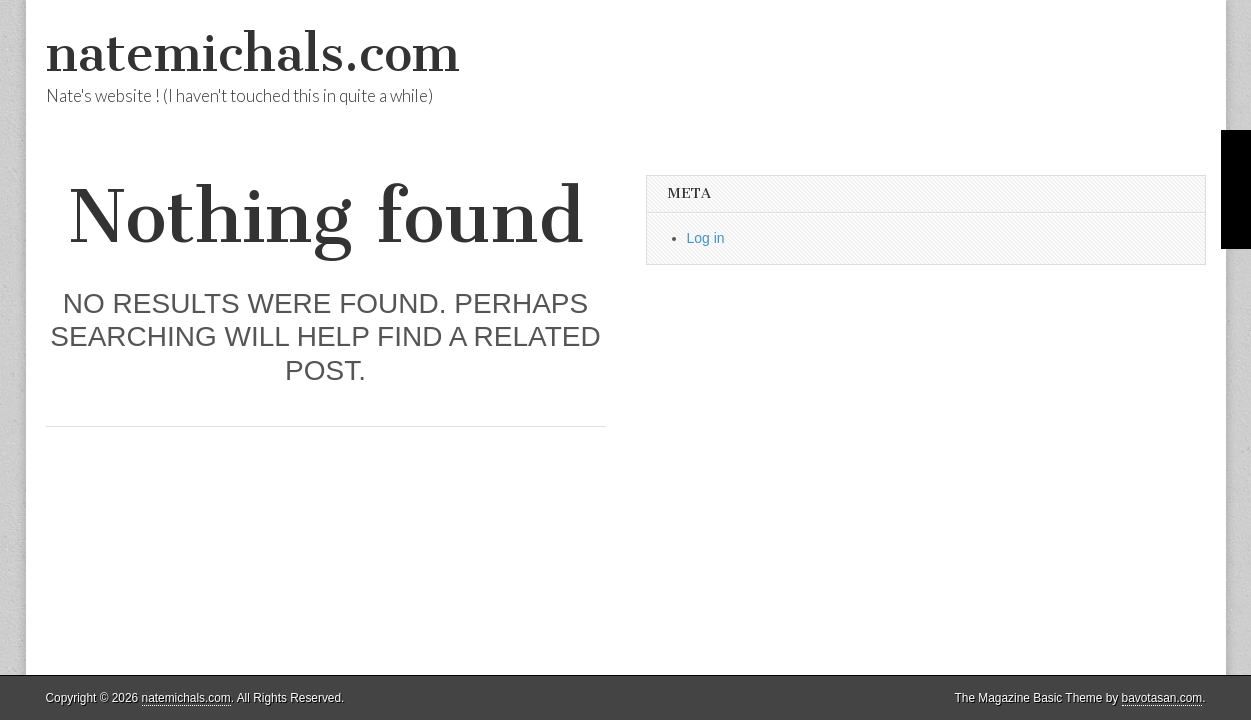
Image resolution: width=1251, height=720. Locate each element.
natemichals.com (253, 53)
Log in (706, 238)
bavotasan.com (1162, 698)
